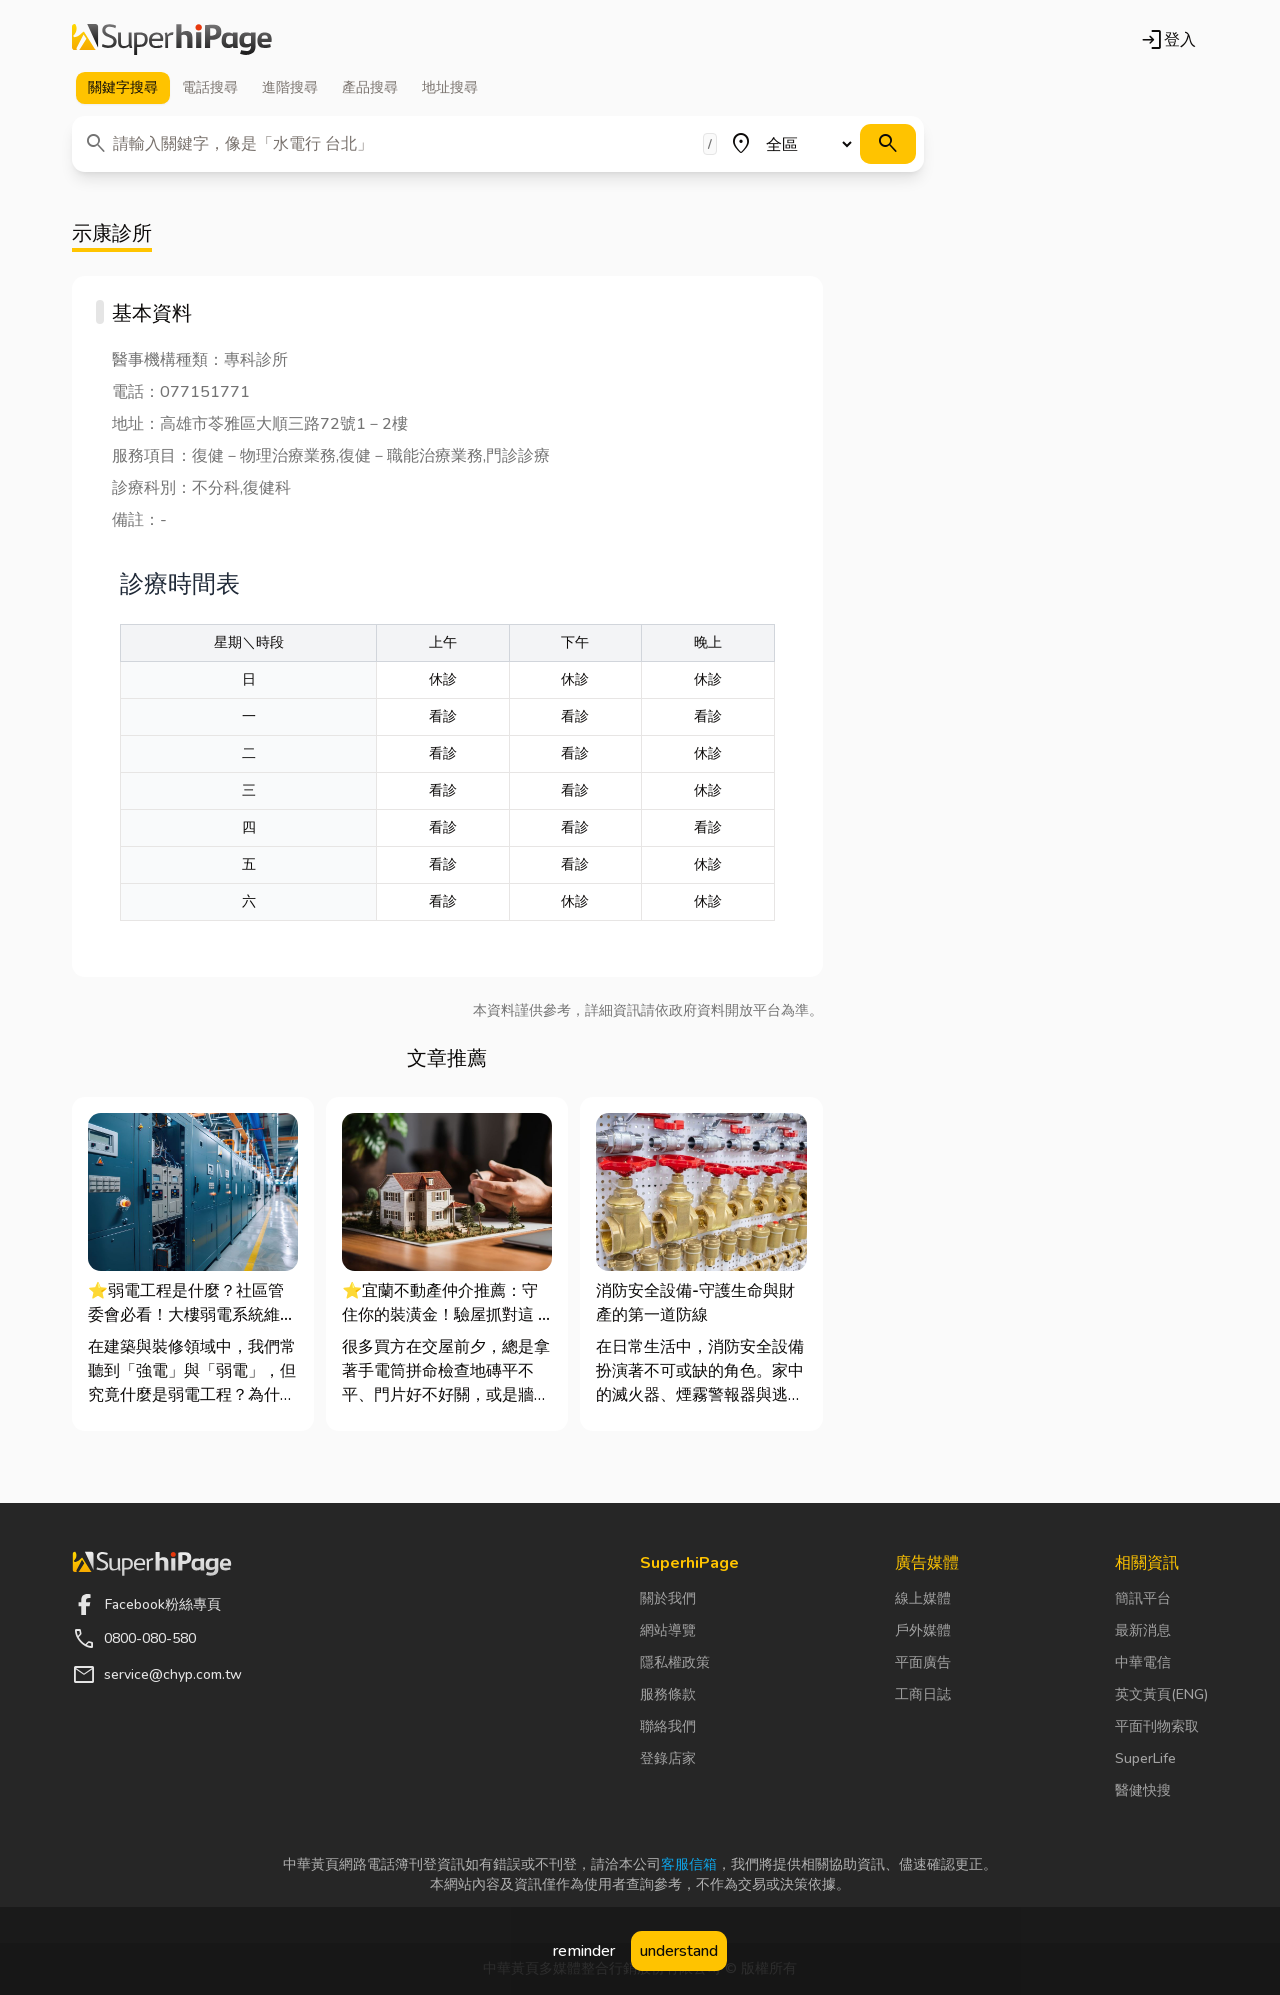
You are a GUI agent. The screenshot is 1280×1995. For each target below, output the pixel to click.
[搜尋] (888, 144)
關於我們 (668, 1598)
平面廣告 (923, 1662)
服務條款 (668, 1694)
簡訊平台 (1143, 1598)
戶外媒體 (923, 1630)
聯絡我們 (668, 1726)
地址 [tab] (450, 88)
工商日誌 (923, 1694)
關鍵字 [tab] (123, 88)
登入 (1168, 40)
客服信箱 (689, 1864)
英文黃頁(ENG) (1161, 1694)
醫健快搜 (1143, 1790)
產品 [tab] (370, 88)
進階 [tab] (290, 88)
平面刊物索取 (1157, 1726)
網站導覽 (668, 1630)
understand (679, 1951)
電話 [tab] (210, 88)
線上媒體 (923, 1598)
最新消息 (1143, 1630)
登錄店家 (668, 1758)
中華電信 (1143, 1662)
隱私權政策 (675, 1662)
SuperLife (1145, 1758)
